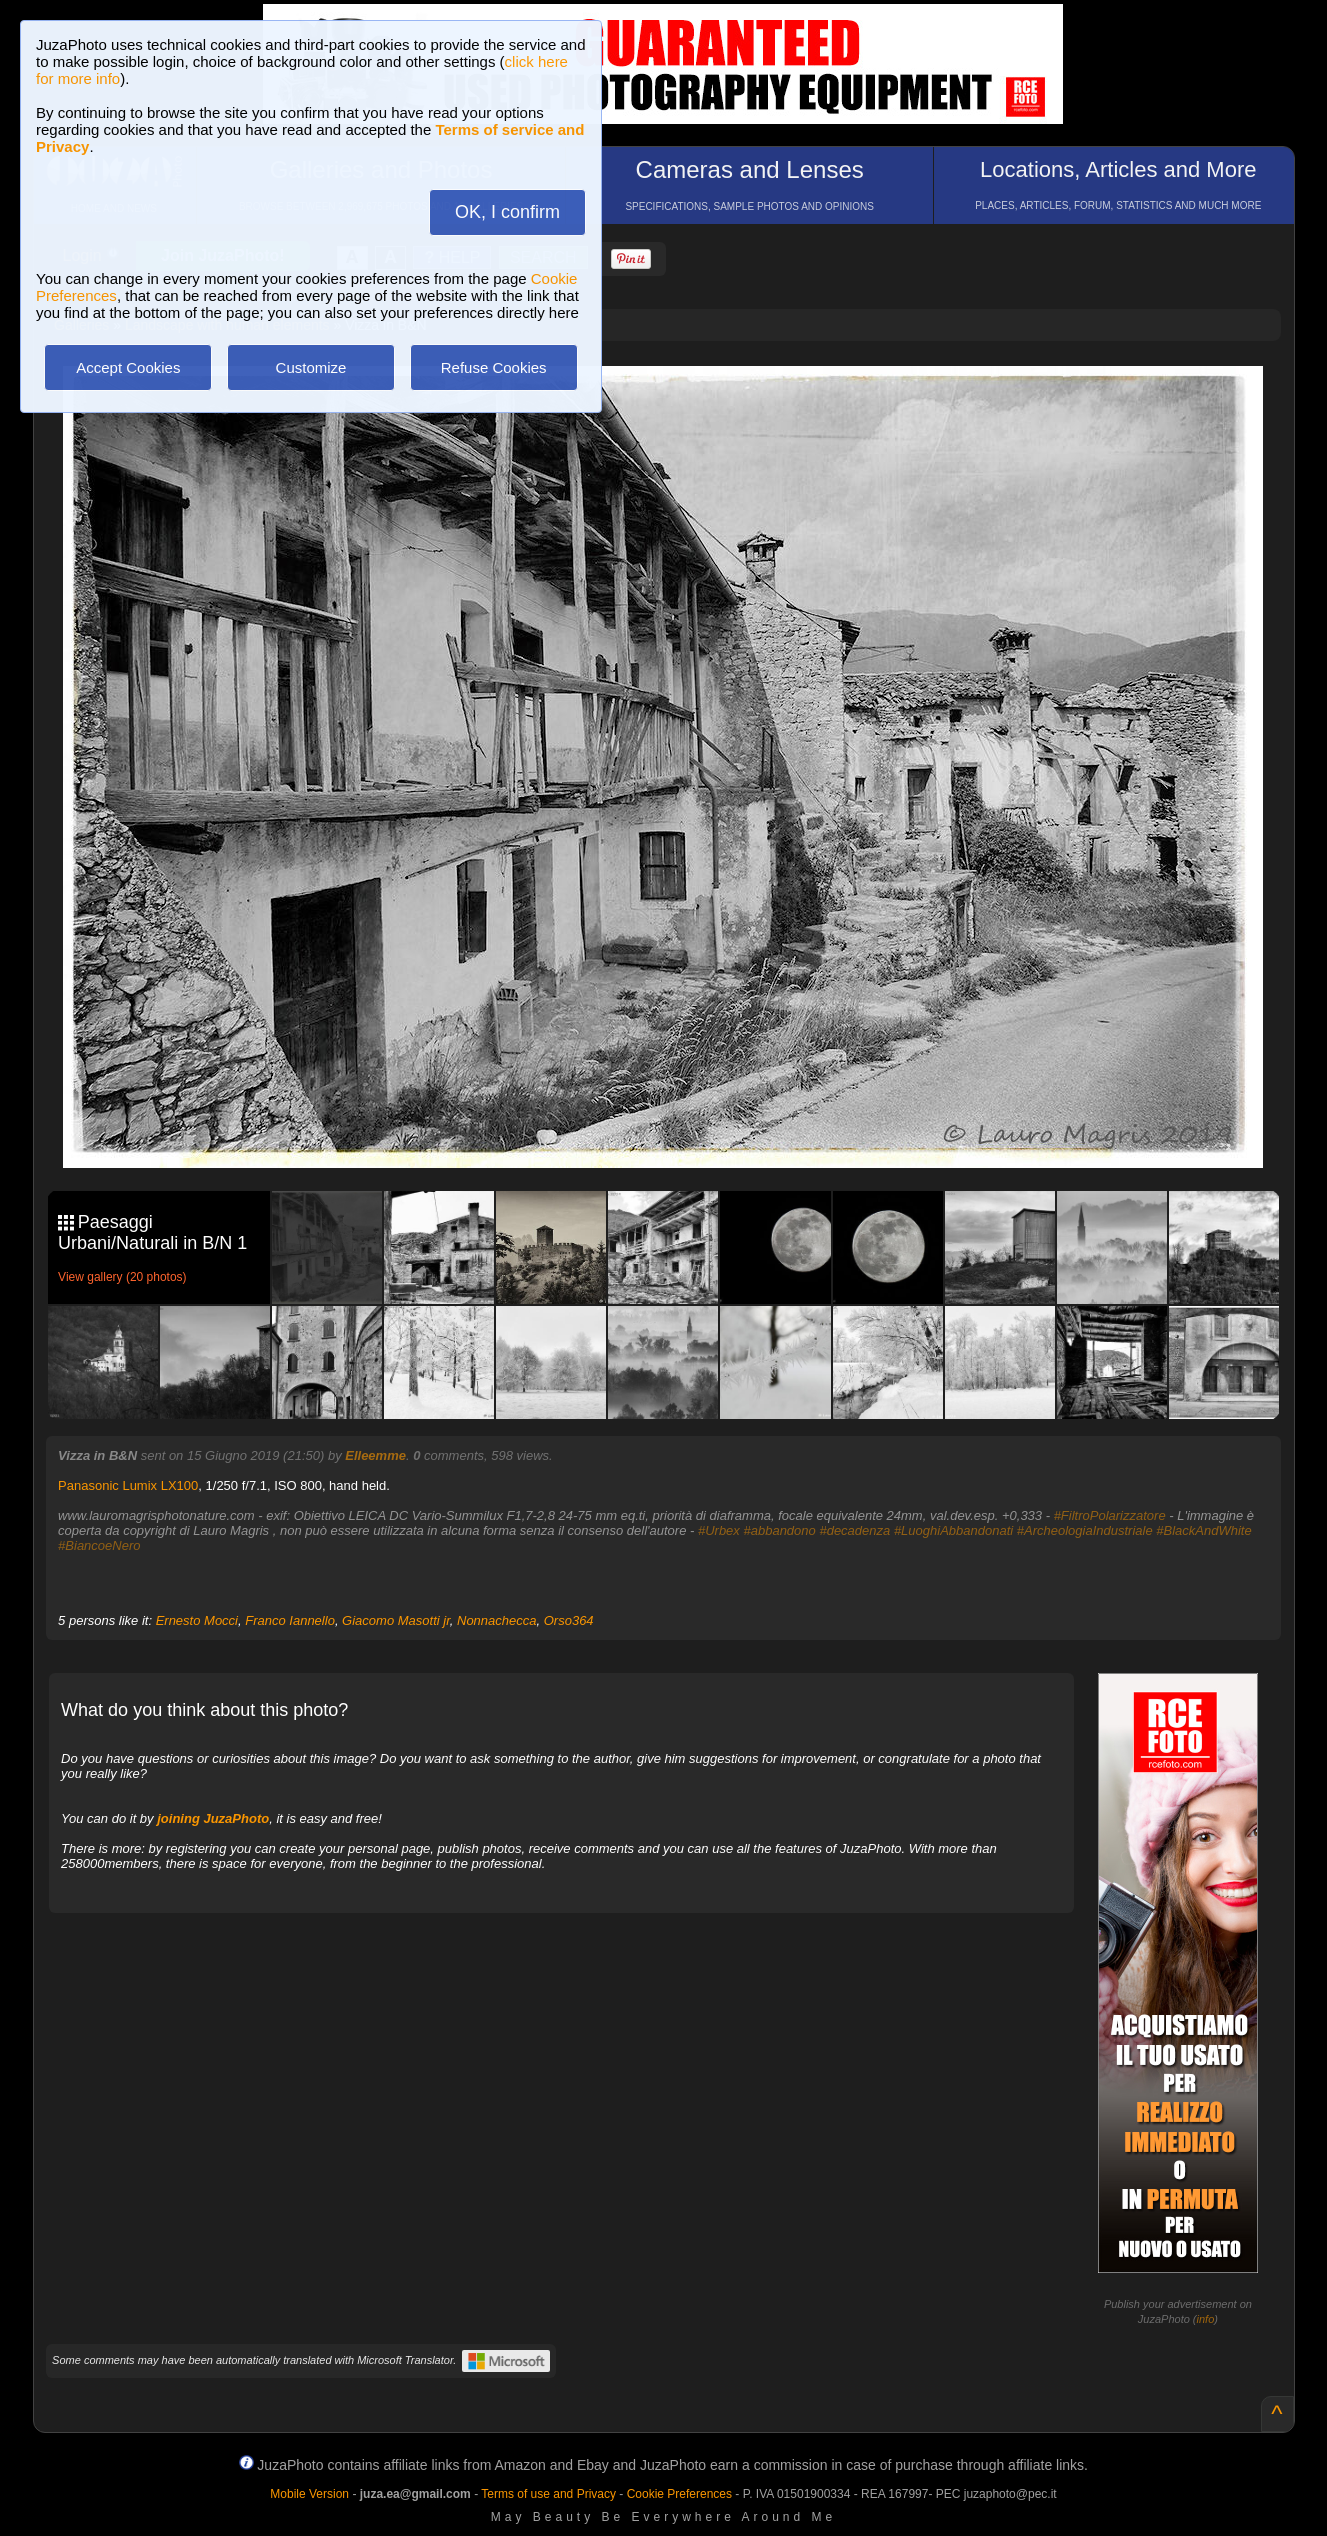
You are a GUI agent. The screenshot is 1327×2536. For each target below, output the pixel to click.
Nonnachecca (497, 1620)
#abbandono (779, 1530)
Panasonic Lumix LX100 (128, 1485)
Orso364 (569, 1620)
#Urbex (719, 1530)
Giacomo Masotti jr (396, 1620)
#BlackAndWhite (1203, 1530)
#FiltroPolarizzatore (1110, 1515)
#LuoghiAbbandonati (953, 1530)
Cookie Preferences (679, 2494)
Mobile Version (309, 2494)
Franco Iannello (290, 1620)
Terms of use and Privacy (548, 2494)
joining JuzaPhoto (213, 1818)
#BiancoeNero (99, 1545)
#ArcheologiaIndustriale (1085, 1530)
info (1206, 2319)
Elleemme (375, 1455)
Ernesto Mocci (197, 1620)
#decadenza (854, 1530)
